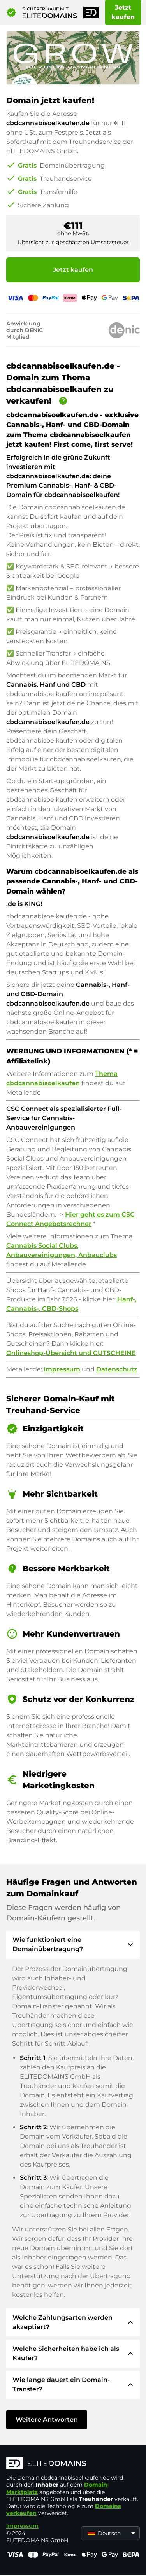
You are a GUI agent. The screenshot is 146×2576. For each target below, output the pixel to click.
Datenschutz (116, 1369)
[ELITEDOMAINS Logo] (73, 2464)
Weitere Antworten (47, 2419)
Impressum (62, 1369)
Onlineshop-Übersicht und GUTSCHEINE (71, 1353)
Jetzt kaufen (123, 12)
